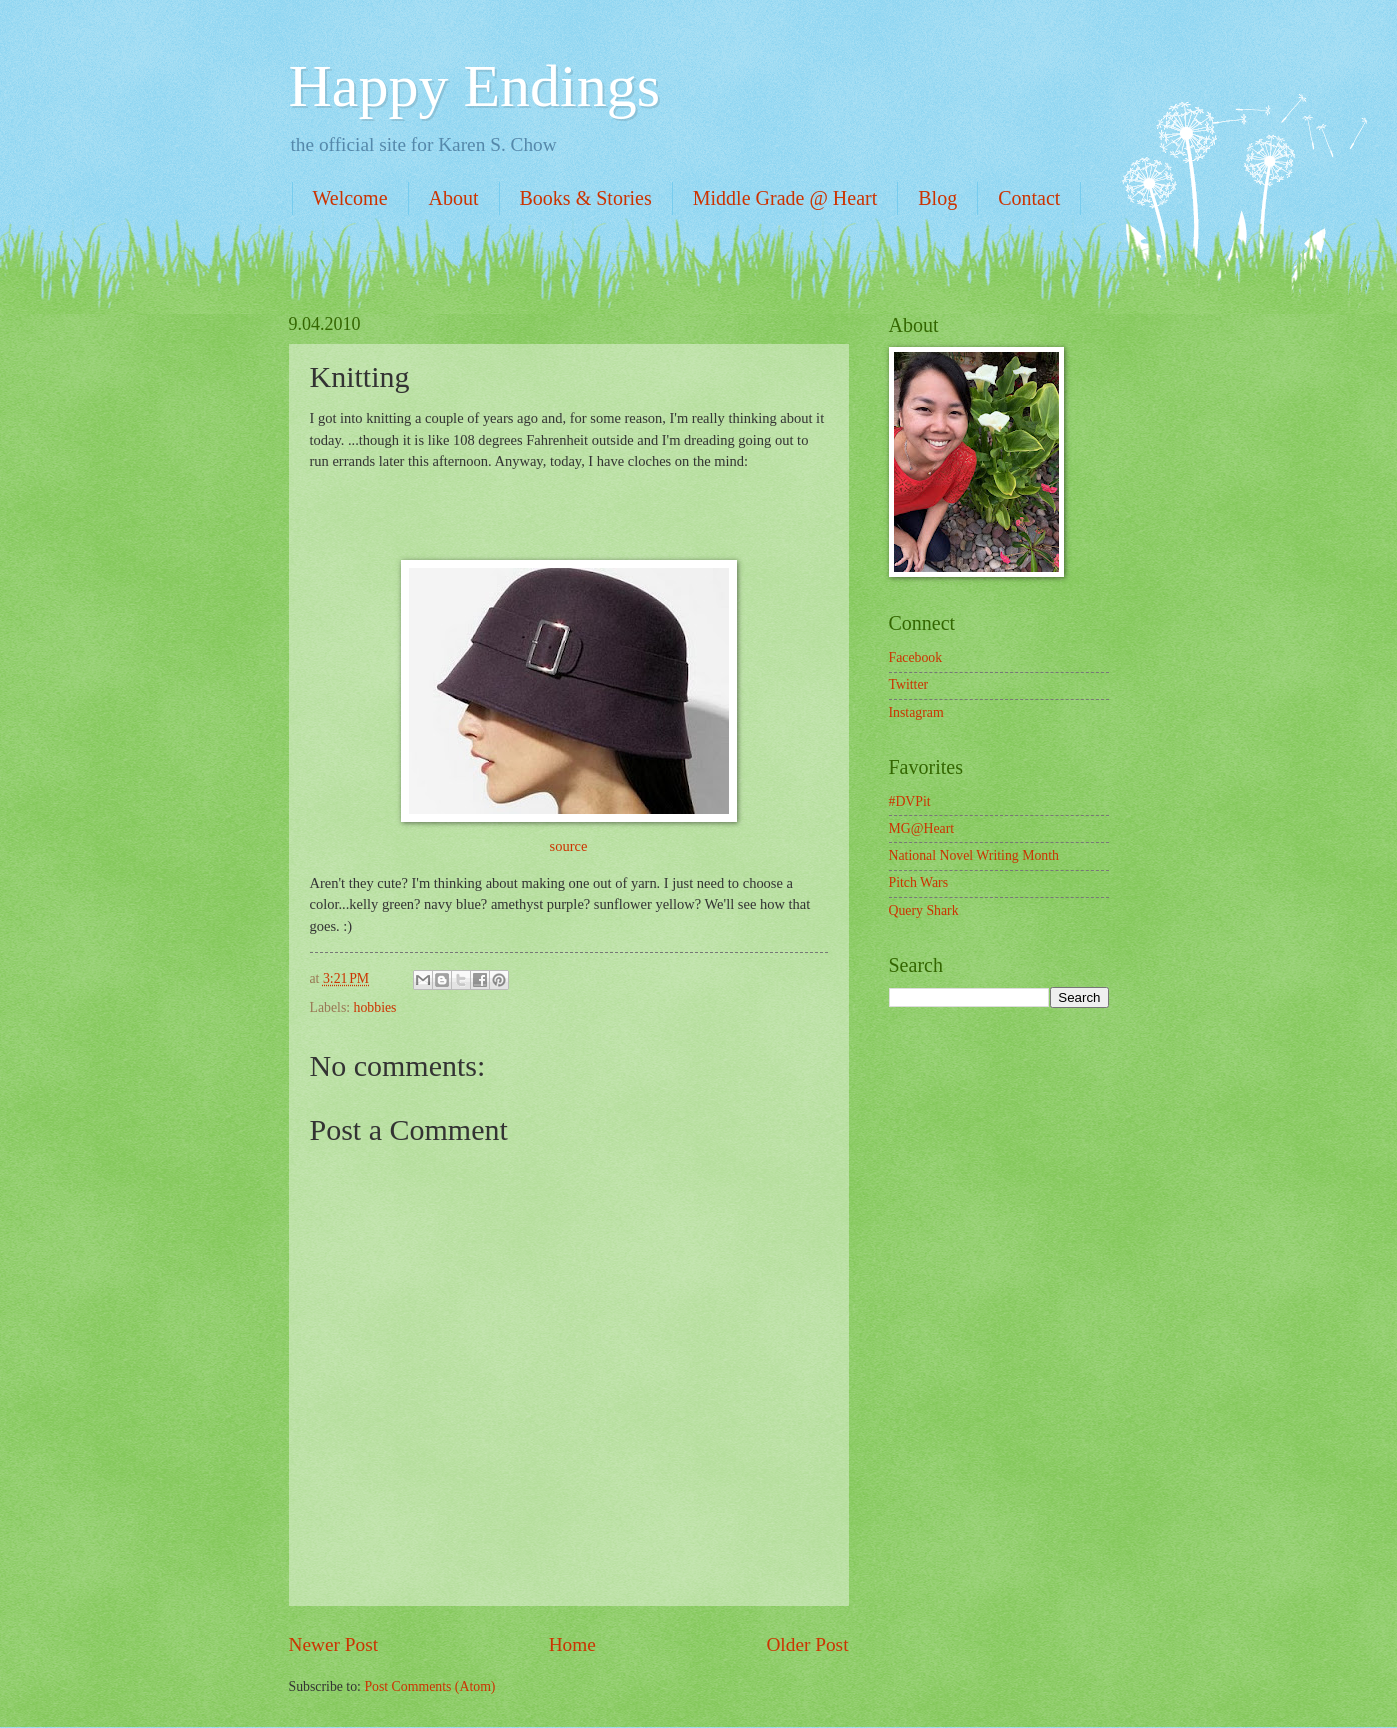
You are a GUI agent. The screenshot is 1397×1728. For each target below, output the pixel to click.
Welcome (350, 198)
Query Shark (924, 910)
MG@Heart (922, 828)
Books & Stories (586, 198)
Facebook (916, 657)
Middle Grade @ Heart (785, 198)
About (454, 198)
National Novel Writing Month (974, 855)
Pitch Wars (919, 882)
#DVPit (910, 801)
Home (572, 1644)
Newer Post (334, 1644)
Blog (937, 198)
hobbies (375, 1007)
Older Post (807, 1644)
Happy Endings (475, 86)
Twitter (909, 684)
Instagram (916, 712)
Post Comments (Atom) (429, 1686)
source (569, 846)
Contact (1029, 198)
